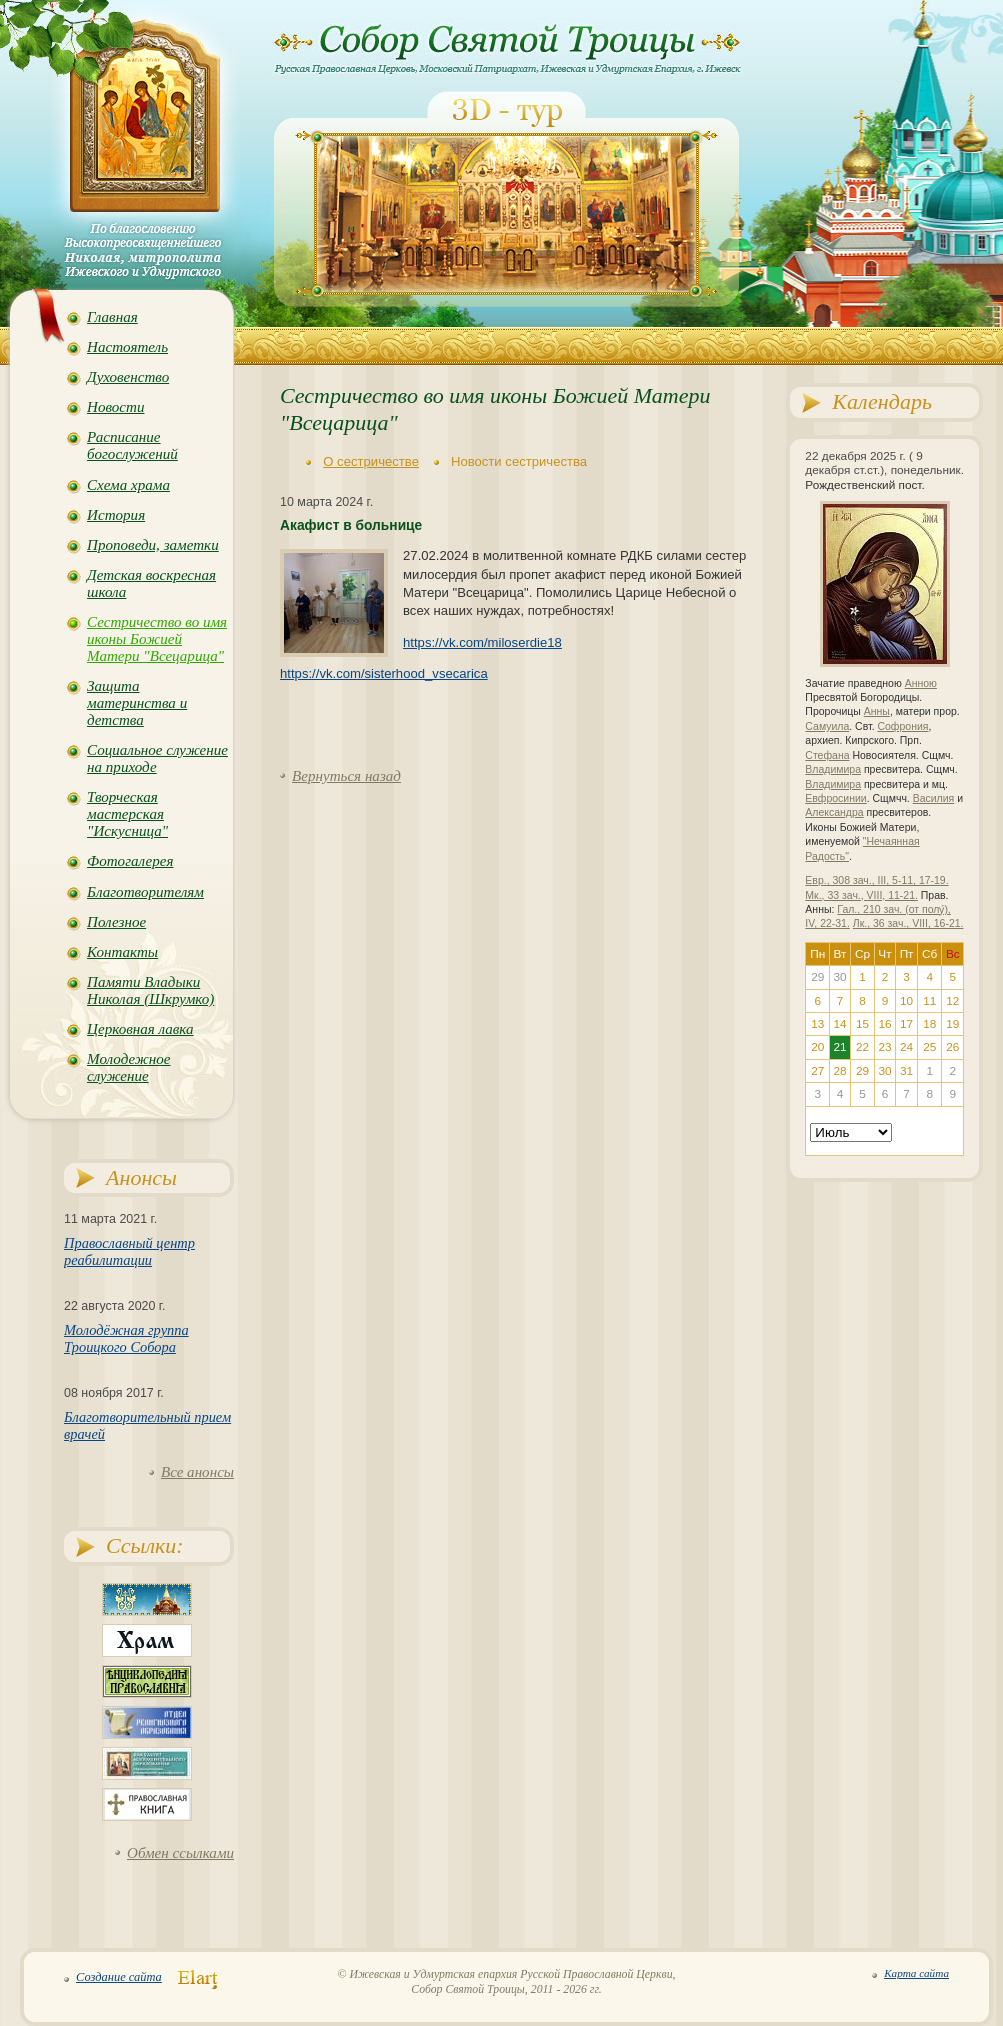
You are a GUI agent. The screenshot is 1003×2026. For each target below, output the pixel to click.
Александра (834, 812)
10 (906, 1001)
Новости (115, 407)
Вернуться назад (346, 776)
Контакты (122, 952)
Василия (934, 798)
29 (862, 1071)
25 (929, 1047)
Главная (112, 317)
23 (884, 1047)
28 (839, 1071)
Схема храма (128, 485)
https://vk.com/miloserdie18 (482, 642)
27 (817, 1071)
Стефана (827, 755)
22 (862, 1047)
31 (906, 1071)
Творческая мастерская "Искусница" (127, 814)
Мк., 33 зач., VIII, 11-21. (861, 895)
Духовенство (128, 377)
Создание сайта (119, 1977)
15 (862, 1024)
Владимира (833, 769)
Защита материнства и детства (137, 703)
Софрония (902, 726)
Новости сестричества (519, 461)
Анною (921, 683)
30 (884, 1071)
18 (929, 1024)
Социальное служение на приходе (157, 758)
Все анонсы (197, 1472)
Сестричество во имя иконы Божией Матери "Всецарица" (157, 639)
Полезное (116, 922)
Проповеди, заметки (153, 545)
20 (817, 1047)
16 (884, 1024)
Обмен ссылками (180, 1853)
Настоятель (127, 347)
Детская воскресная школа (151, 583)
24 (906, 1047)
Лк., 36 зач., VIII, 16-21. (908, 923)
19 (952, 1024)
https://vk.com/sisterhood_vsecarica (384, 673)
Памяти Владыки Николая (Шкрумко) (150, 990)
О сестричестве (371, 461)
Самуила (827, 726)
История (116, 515)
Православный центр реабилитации (129, 1251)
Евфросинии (835, 798)
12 (952, 1001)
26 (952, 1047)
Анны (877, 711)
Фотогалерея (130, 861)
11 (929, 1001)
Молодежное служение (128, 1067)
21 (839, 1047)
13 (817, 1024)
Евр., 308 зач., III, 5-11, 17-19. (876, 880)
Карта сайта (916, 1973)
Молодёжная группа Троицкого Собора (126, 1338)
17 (906, 1024)
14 (839, 1024)
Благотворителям (145, 892)
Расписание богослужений (132, 445)
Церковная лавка (140, 1029)
